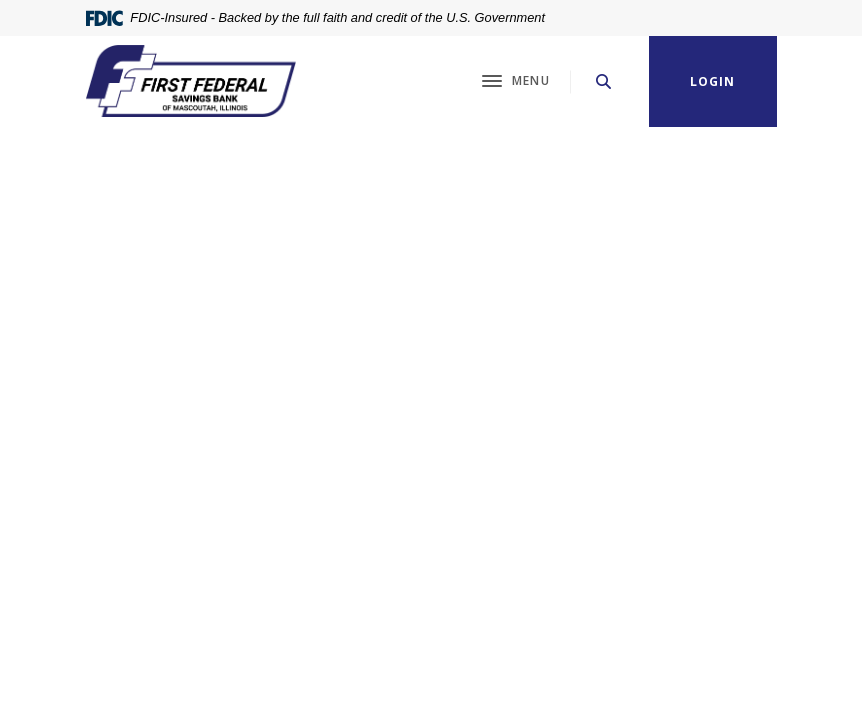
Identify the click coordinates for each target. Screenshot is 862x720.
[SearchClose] (604, 81)
